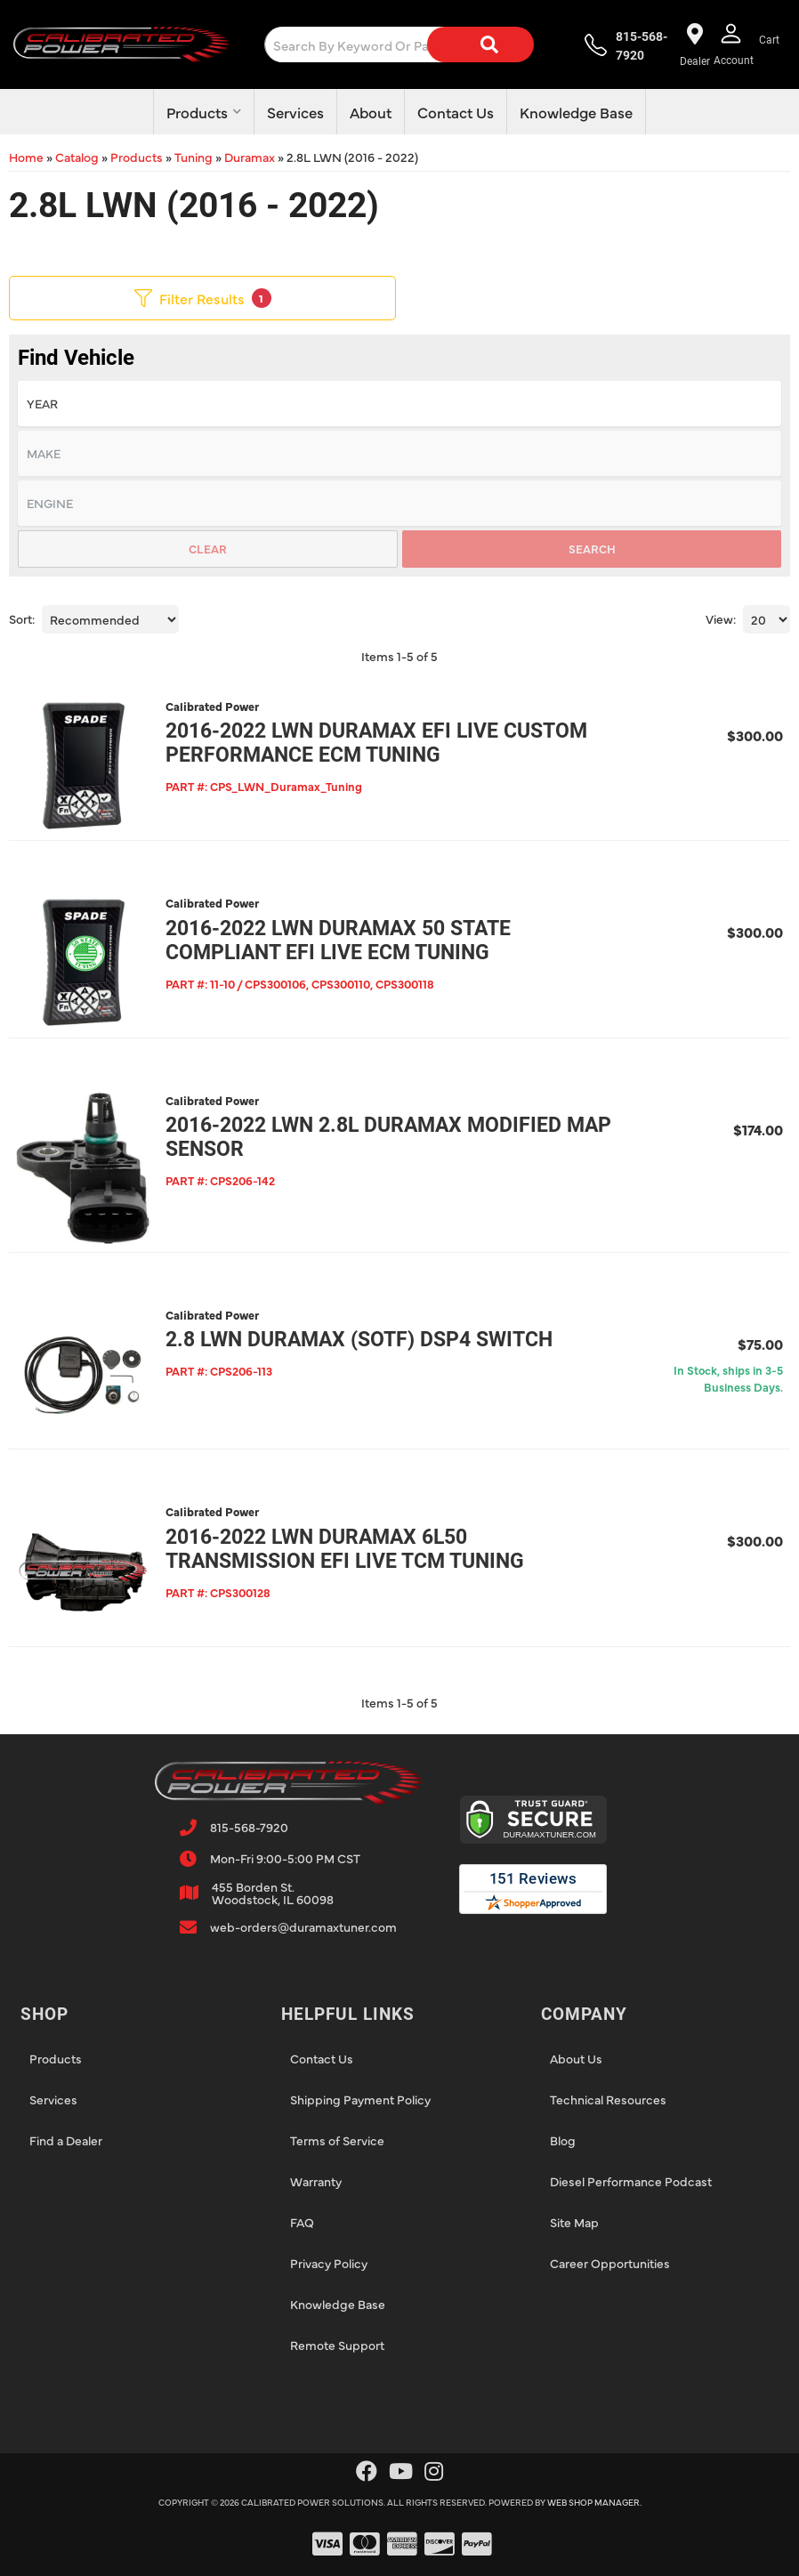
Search (592, 548)
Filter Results (202, 298)
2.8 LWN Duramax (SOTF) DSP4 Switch (356, 1332)
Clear (208, 548)
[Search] (466, 44)
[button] (394, 44)
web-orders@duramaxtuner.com (303, 1915)
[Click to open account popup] (733, 44)
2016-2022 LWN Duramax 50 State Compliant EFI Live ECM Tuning (335, 938)
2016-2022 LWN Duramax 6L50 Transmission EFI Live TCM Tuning (342, 1539)
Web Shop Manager (593, 2490)
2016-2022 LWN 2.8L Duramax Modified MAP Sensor (386, 1133)
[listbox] (399, 403)
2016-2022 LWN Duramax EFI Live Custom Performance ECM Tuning (374, 743)
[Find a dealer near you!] (693, 44)
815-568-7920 (249, 1815)
